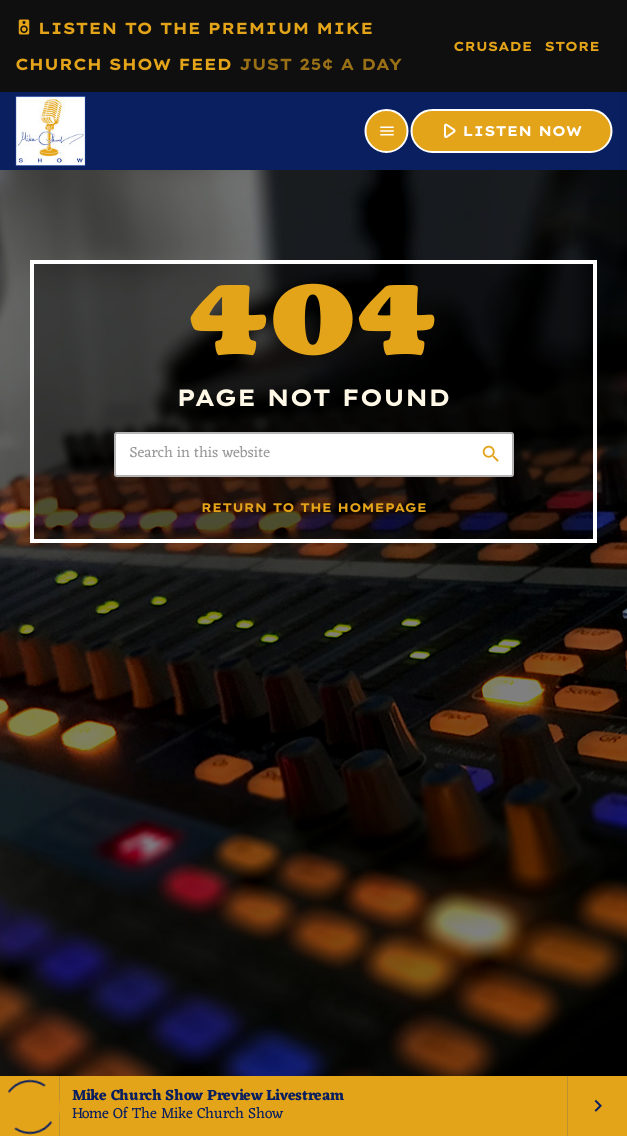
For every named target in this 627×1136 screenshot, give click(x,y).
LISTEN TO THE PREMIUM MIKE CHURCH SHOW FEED (208, 42)
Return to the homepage (314, 508)
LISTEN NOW (509, 130)
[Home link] (50, 131)
